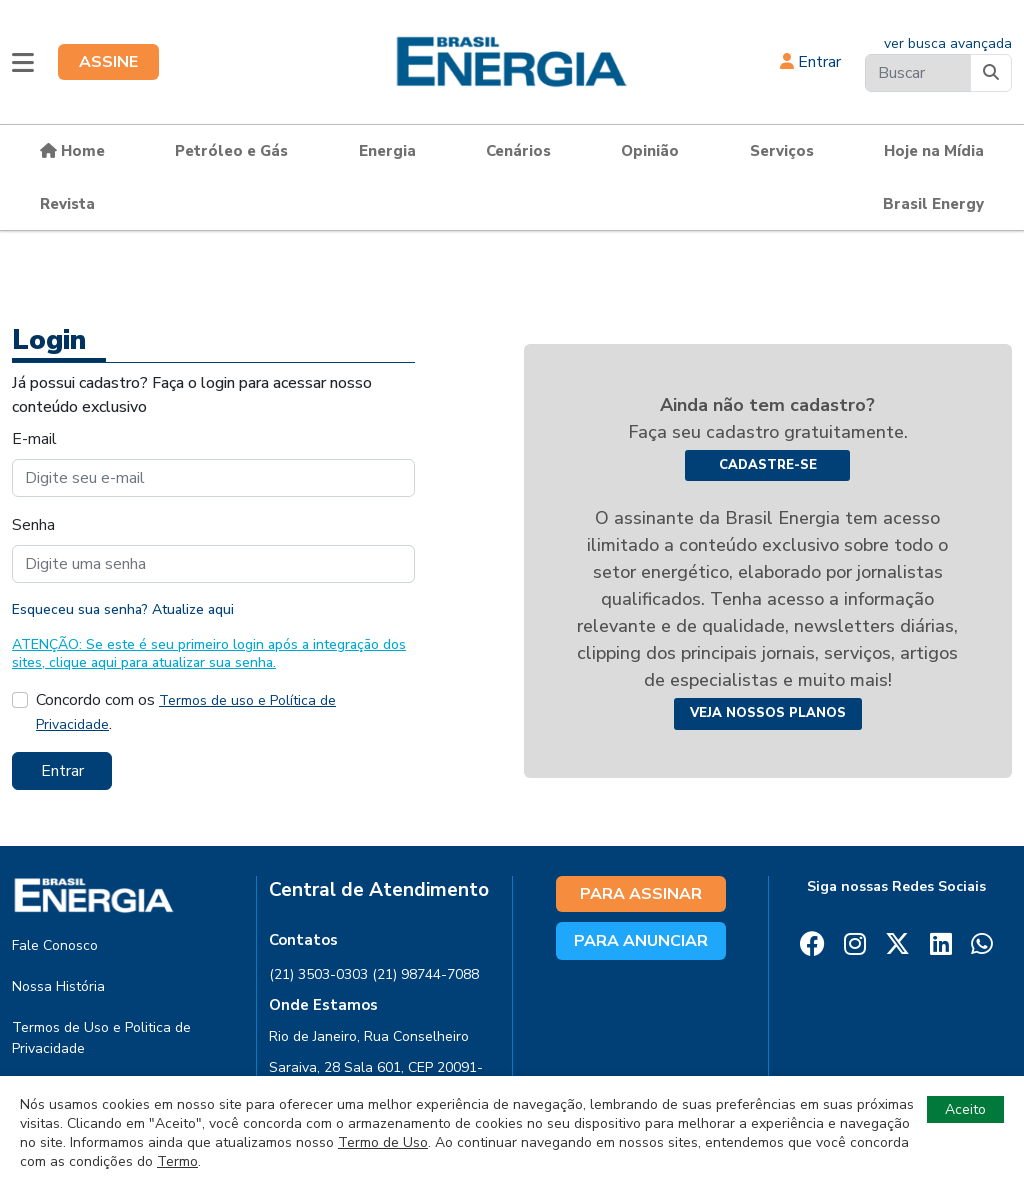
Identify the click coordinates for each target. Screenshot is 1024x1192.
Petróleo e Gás (231, 151)
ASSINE (108, 62)
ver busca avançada (948, 43)
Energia (387, 151)
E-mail (34, 439)
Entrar (810, 62)
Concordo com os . (186, 712)
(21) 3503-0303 (318, 974)
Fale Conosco (55, 945)
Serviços (782, 151)
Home (72, 151)
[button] (23, 62)
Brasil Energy (933, 204)
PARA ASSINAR (641, 894)
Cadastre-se (768, 465)
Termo (177, 1161)
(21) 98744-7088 (425, 974)
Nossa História (58, 986)
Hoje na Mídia (934, 151)
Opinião (650, 151)
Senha (33, 525)
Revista (67, 204)
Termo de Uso (383, 1142)
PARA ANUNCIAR (641, 941)
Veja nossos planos (768, 713)
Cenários (518, 151)
